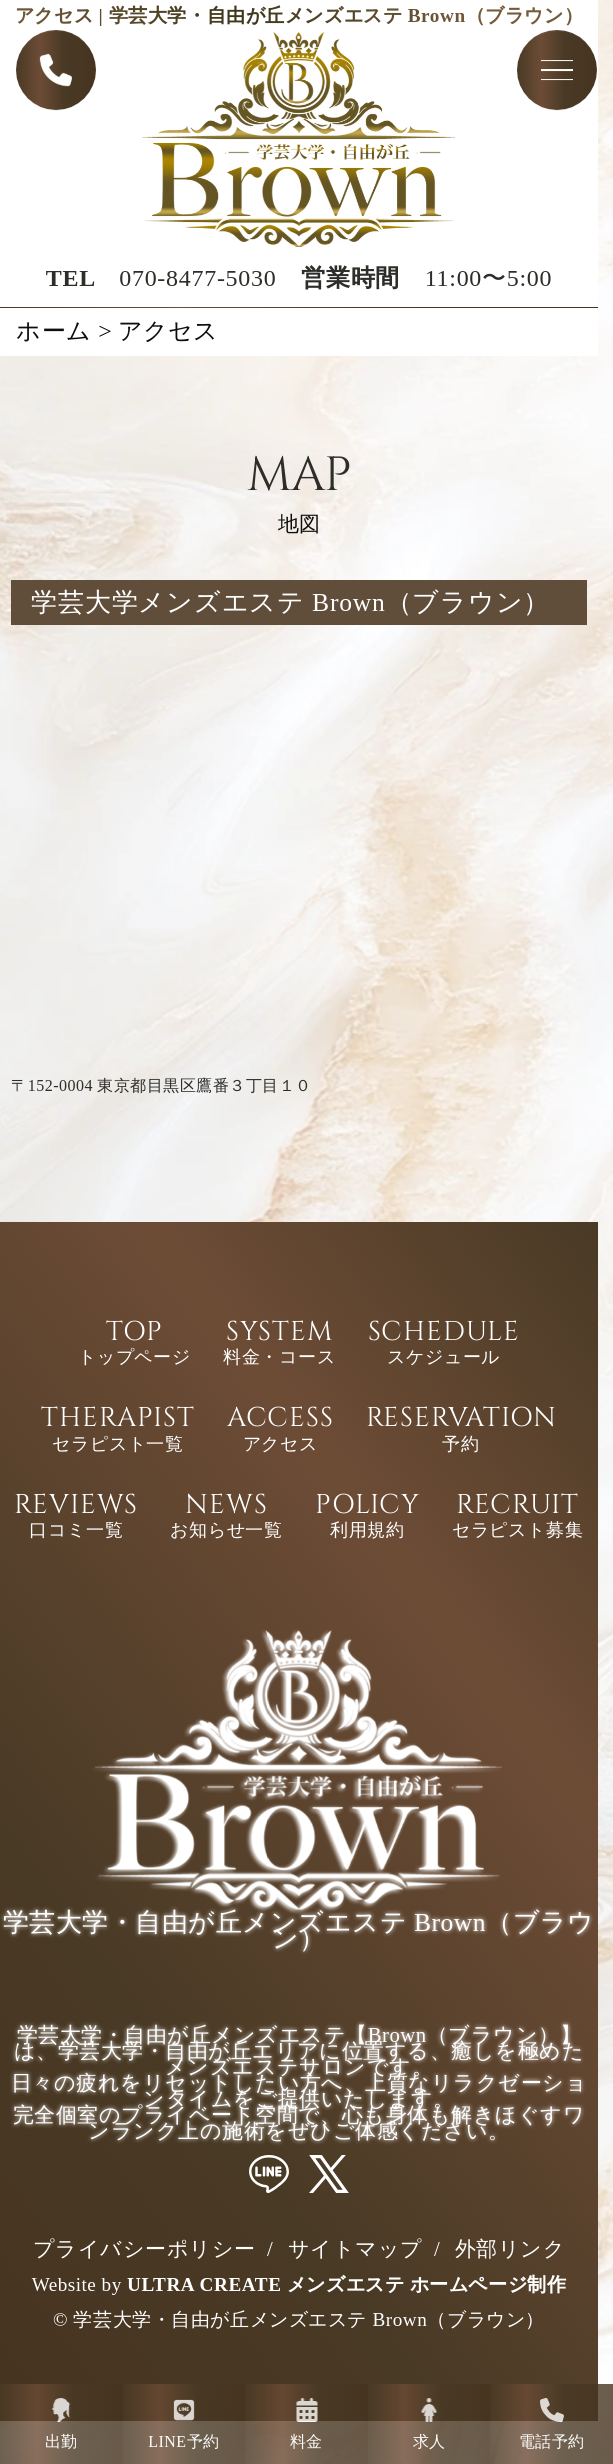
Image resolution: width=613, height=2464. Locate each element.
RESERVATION (461, 1431)
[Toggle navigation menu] (557, 71)
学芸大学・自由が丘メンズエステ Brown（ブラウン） (309, 2319)
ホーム (54, 331)
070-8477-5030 (197, 279)
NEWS (226, 1518)
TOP (134, 1345)
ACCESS (280, 1431)
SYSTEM (279, 1345)
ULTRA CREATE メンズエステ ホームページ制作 (346, 2284)
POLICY (367, 1518)
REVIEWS (76, 1518)
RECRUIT (518, 1518)
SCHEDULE (444, 1345)
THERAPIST (117, 1431)
